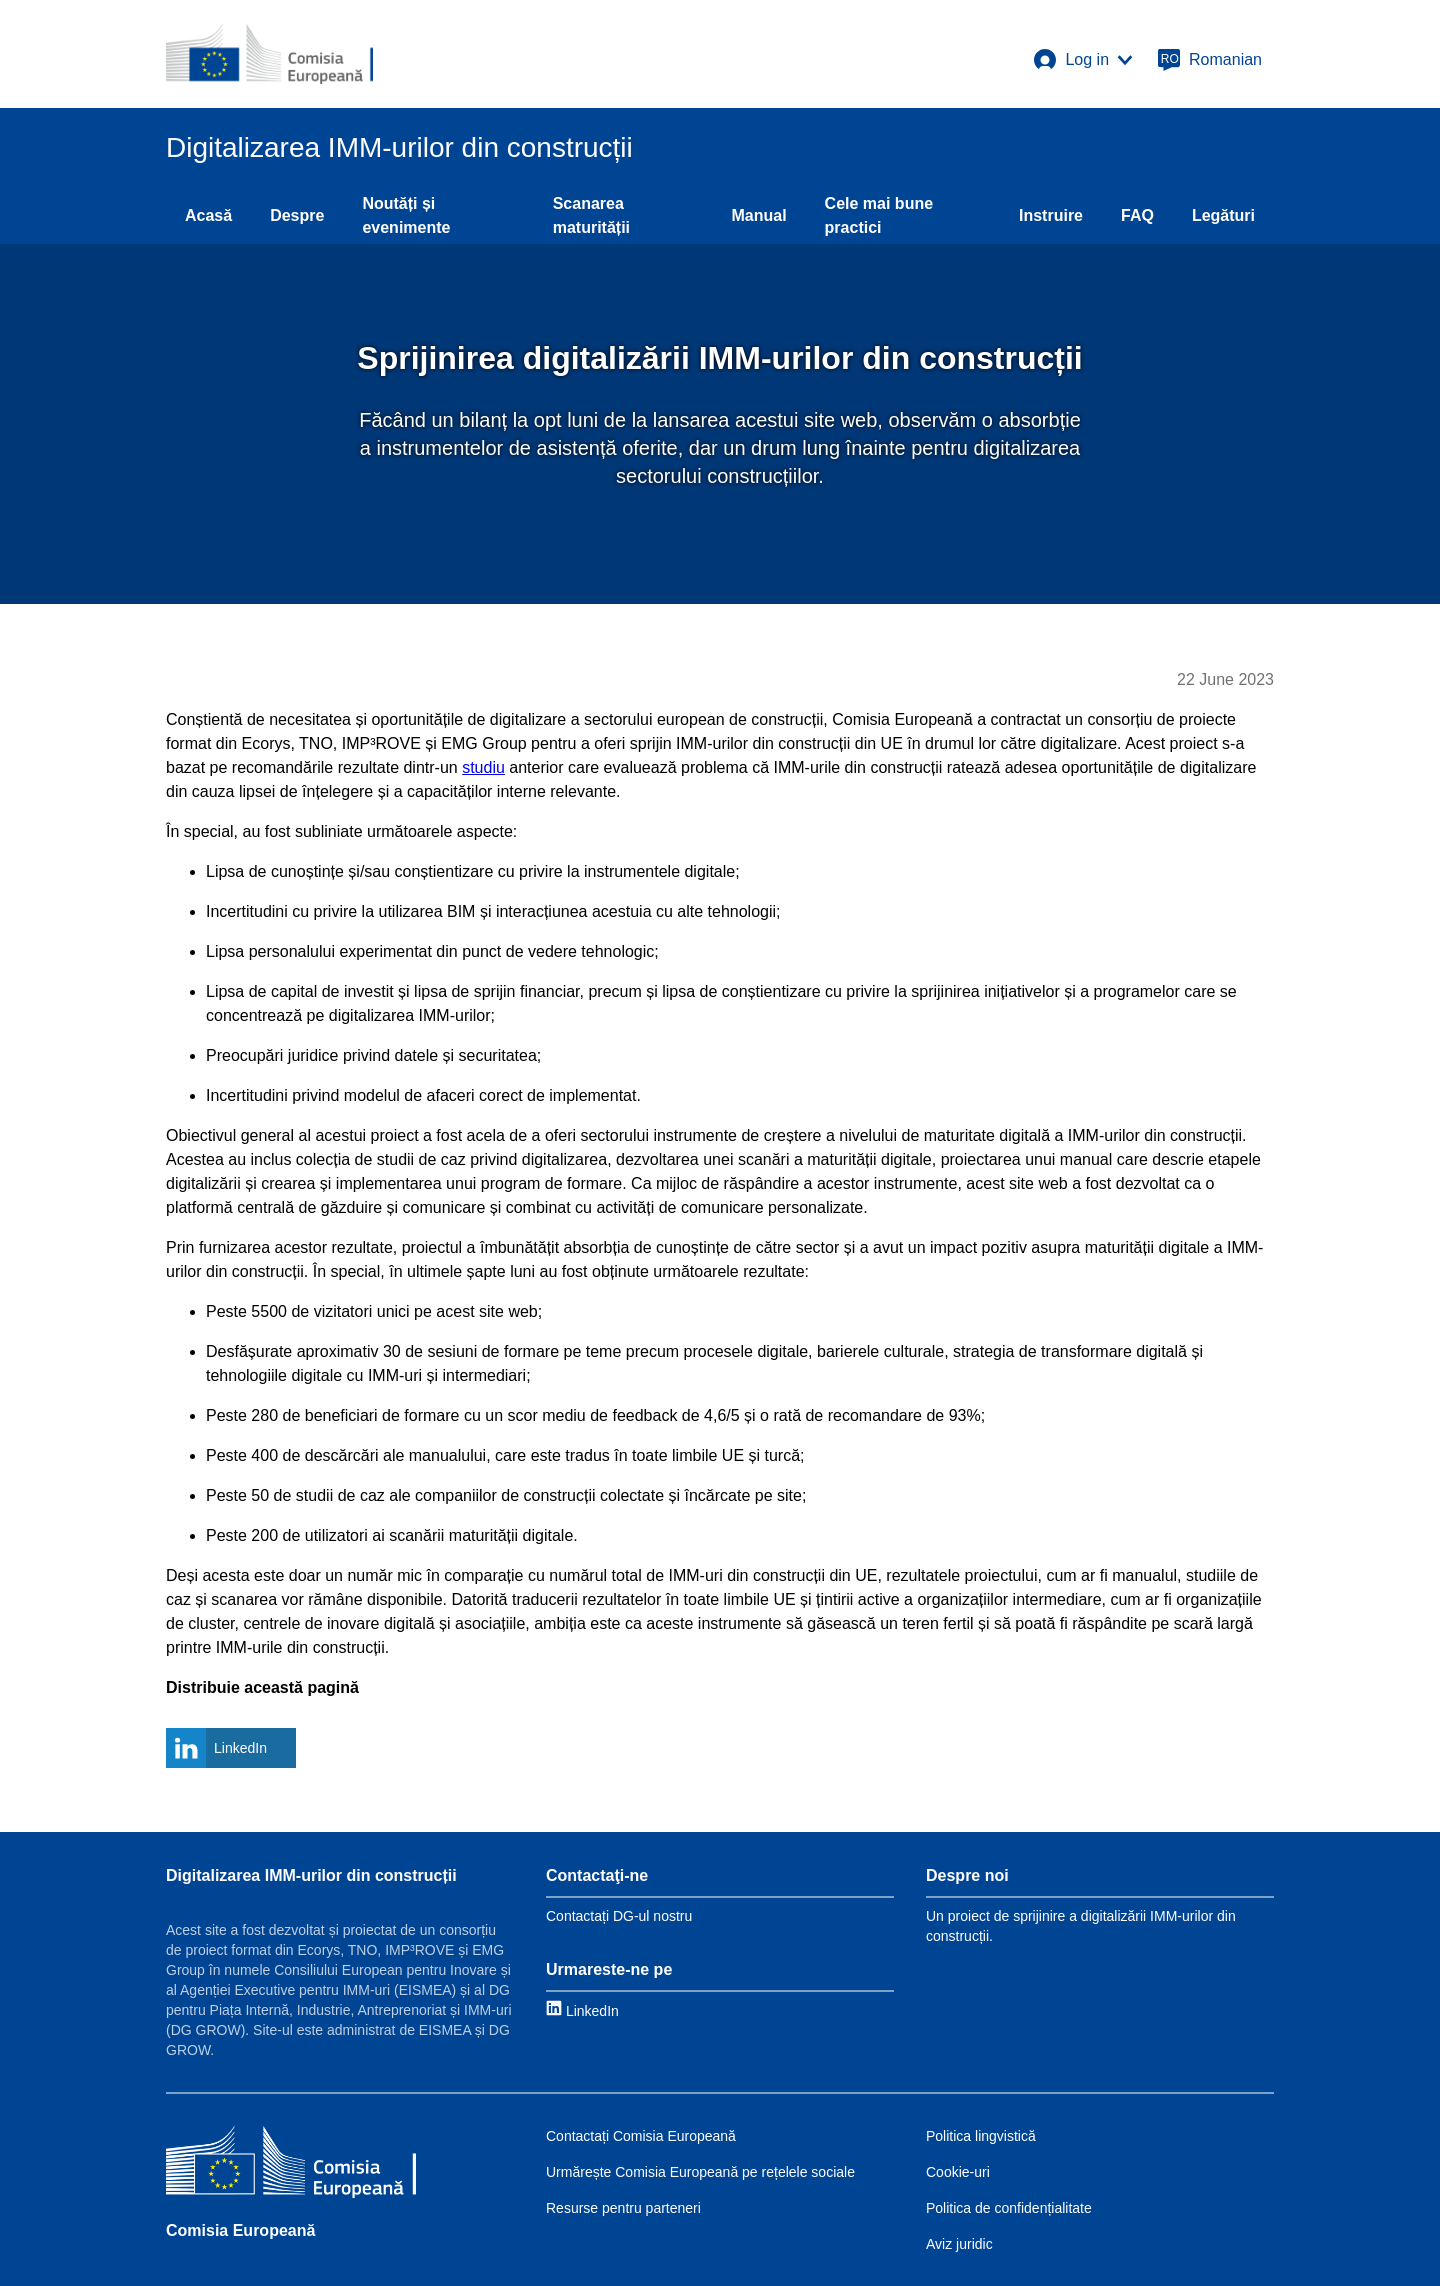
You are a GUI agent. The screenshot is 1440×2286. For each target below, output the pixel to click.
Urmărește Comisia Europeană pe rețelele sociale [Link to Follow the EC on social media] (700, 2172)
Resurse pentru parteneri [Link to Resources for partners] (623, 2208)
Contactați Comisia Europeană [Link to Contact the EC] (641, 2136)
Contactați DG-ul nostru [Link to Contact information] (619, 1916)
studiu (483, 767)
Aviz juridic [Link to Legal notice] (959, 2244)
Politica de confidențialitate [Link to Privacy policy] (1009, 2208)
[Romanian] (1209, 60)
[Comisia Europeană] (291, 2164)
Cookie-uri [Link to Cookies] (958, 2172)
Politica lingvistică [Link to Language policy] (981, 2136)
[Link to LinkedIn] (582, 2010)
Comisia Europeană (240, 2230)
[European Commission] (269, 54)
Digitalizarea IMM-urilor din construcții (311, 1875)
